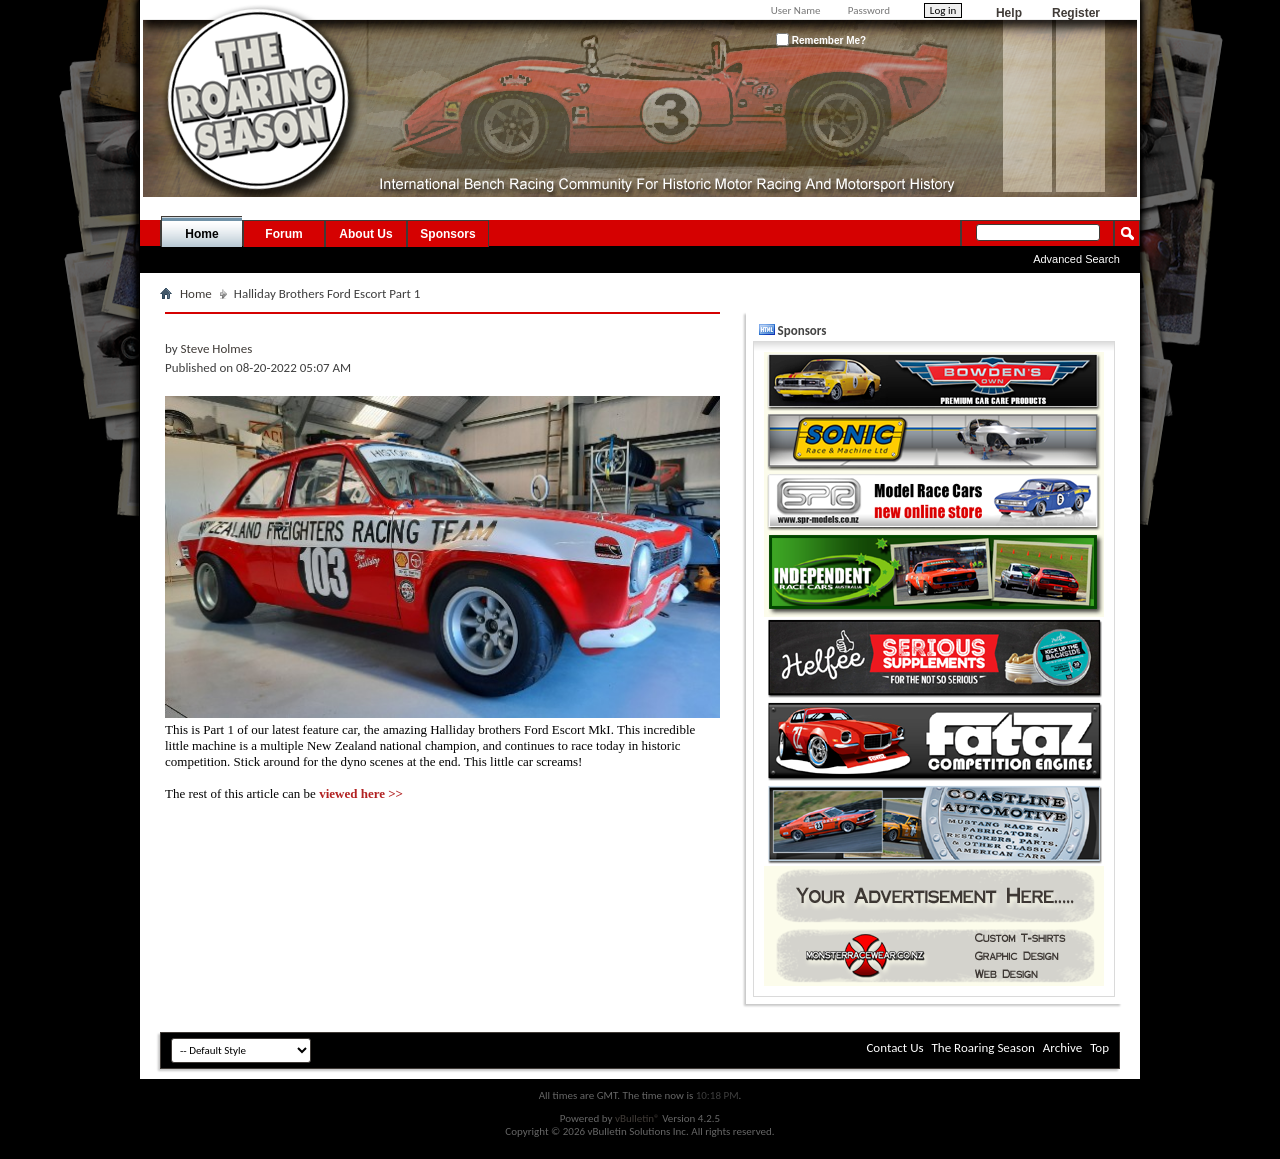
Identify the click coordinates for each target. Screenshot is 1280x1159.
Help (1009, 13)
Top (1099, 1047)
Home (201, 234)
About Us (365, 234)
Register (1076, 13)
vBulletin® (637, 1118)
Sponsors (447, 234)
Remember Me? (821, 39)
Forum (283, 234)
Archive (1062, 1047)
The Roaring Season (983, 1047)
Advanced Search (1076, 259)
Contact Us (894, 1047)
